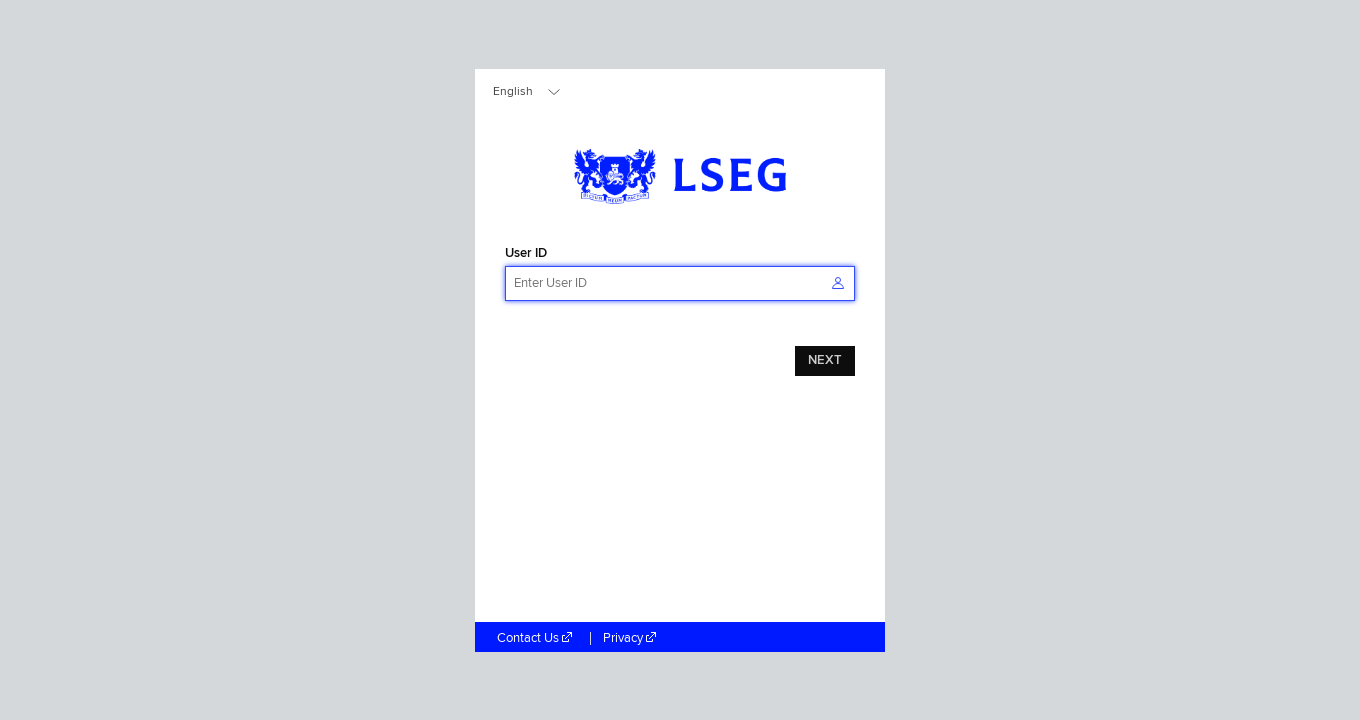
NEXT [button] (825, 360)
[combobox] (527, 92)
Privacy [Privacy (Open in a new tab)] (631, 638)
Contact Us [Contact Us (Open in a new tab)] (537, 638)
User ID (526, 253)
